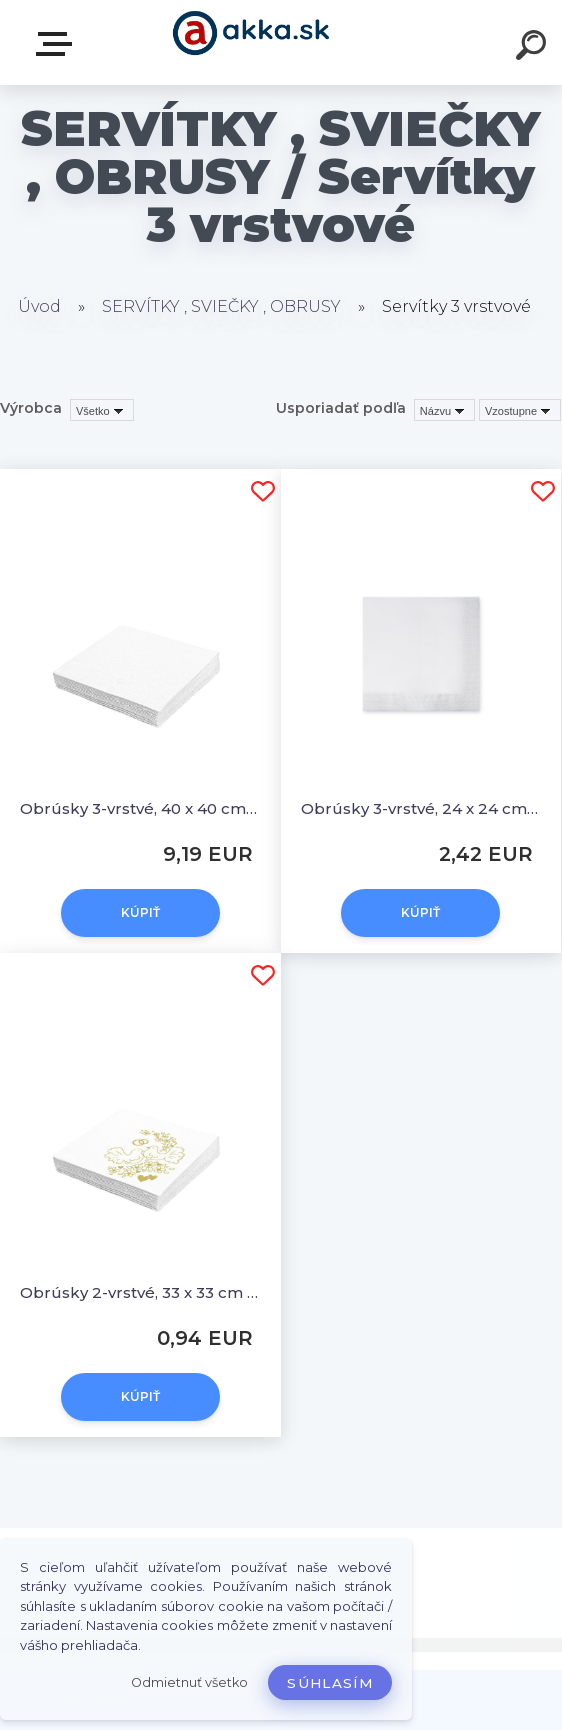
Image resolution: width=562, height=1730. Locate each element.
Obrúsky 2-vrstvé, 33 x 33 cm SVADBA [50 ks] (140, 1292)
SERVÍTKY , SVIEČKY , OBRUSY (221, 306)
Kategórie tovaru (58, 44)
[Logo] (251, 42)
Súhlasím (330, 1683)
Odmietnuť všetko (189, 1682)
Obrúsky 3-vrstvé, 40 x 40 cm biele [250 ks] (140, 808)
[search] (534, 48)
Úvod (39, 306)
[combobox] (444, 410)
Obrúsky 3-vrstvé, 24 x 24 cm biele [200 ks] (421, 808)
